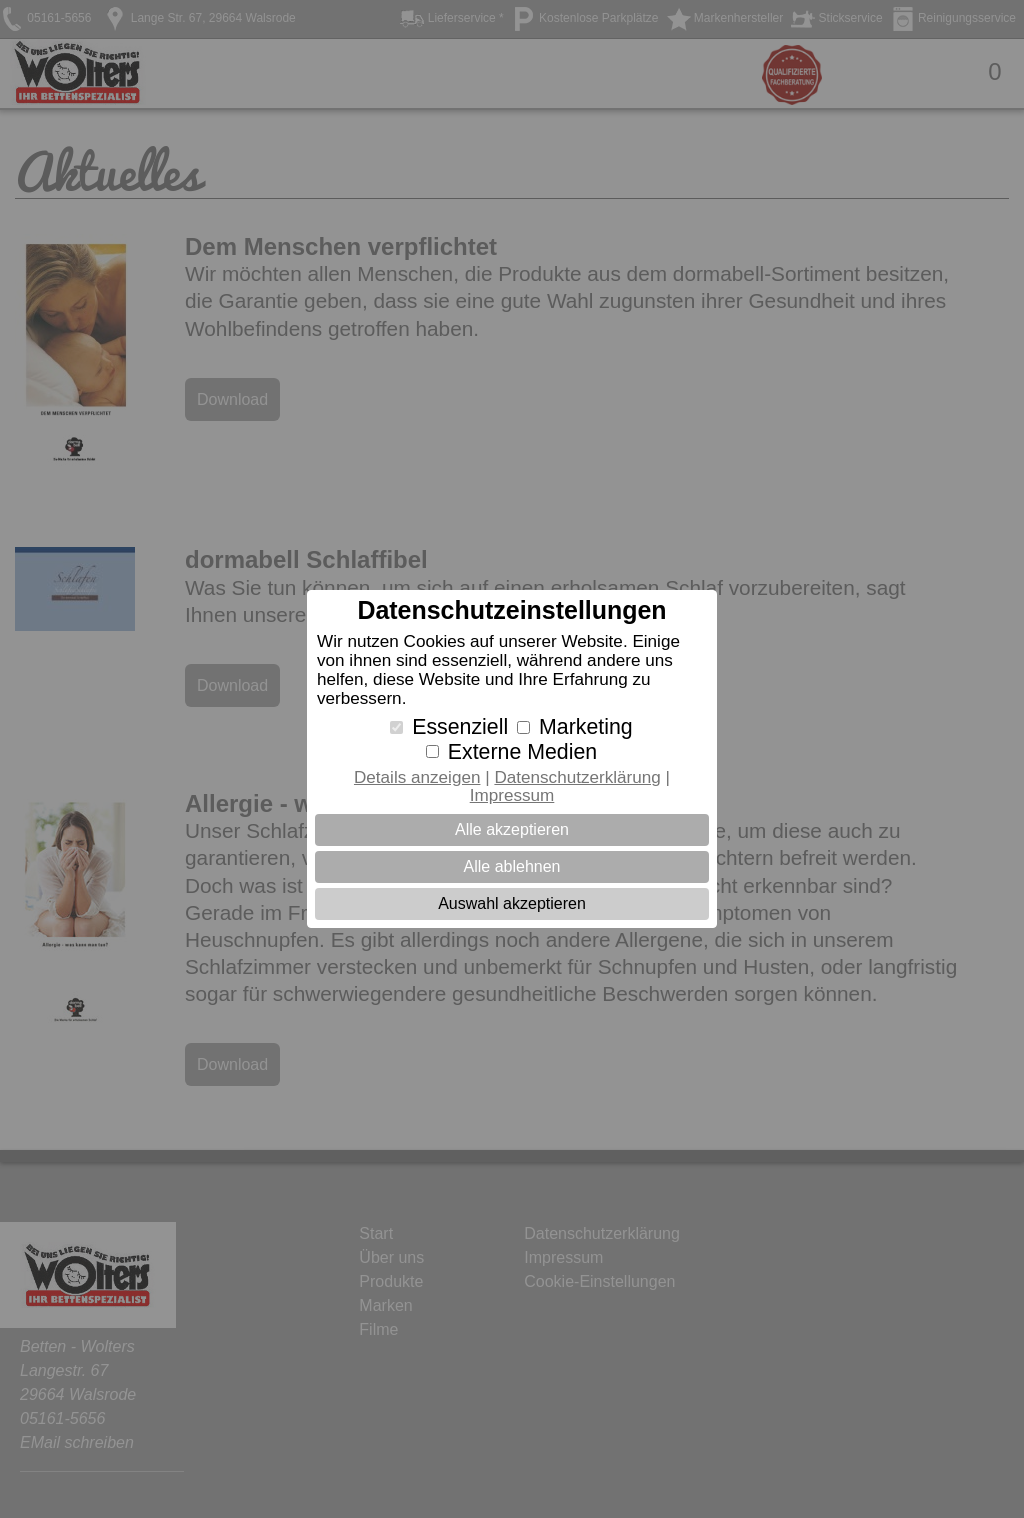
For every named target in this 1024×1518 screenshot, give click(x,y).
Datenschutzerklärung (577, 777)
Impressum (512, 795)
